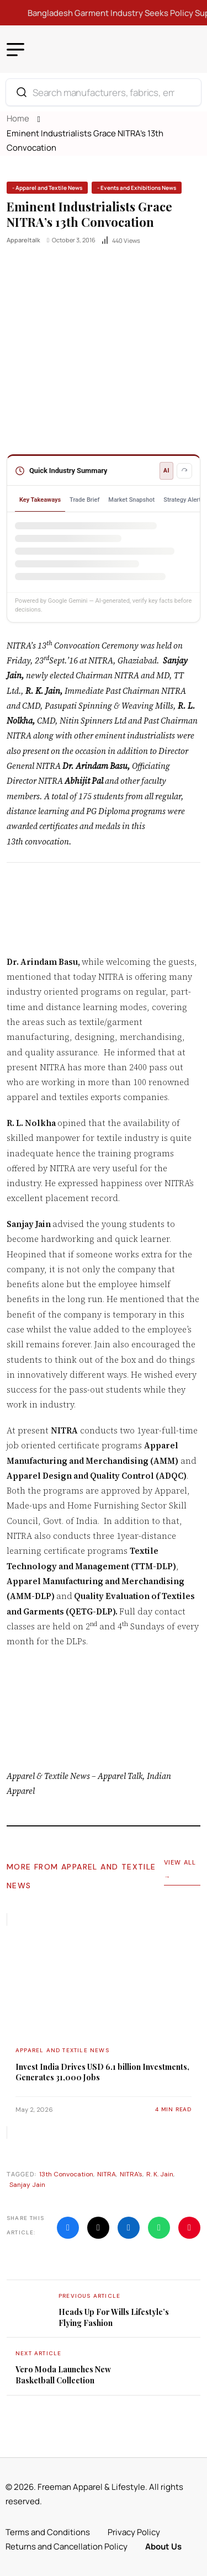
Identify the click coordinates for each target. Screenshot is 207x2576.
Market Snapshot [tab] (131, 499)
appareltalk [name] (23, 240)
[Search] (21, 92)
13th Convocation (66, 2174)
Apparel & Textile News (48, 1776)
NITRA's (131, 2174)
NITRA (106, 2174)
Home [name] (20, 118)
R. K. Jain (159, 2174)
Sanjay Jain (27, 2184)
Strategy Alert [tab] (182, 499)
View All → (180, 1869)
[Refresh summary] (184, 471)
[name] (47, 188)
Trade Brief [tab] (84, 499)
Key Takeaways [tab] (40, 499)
